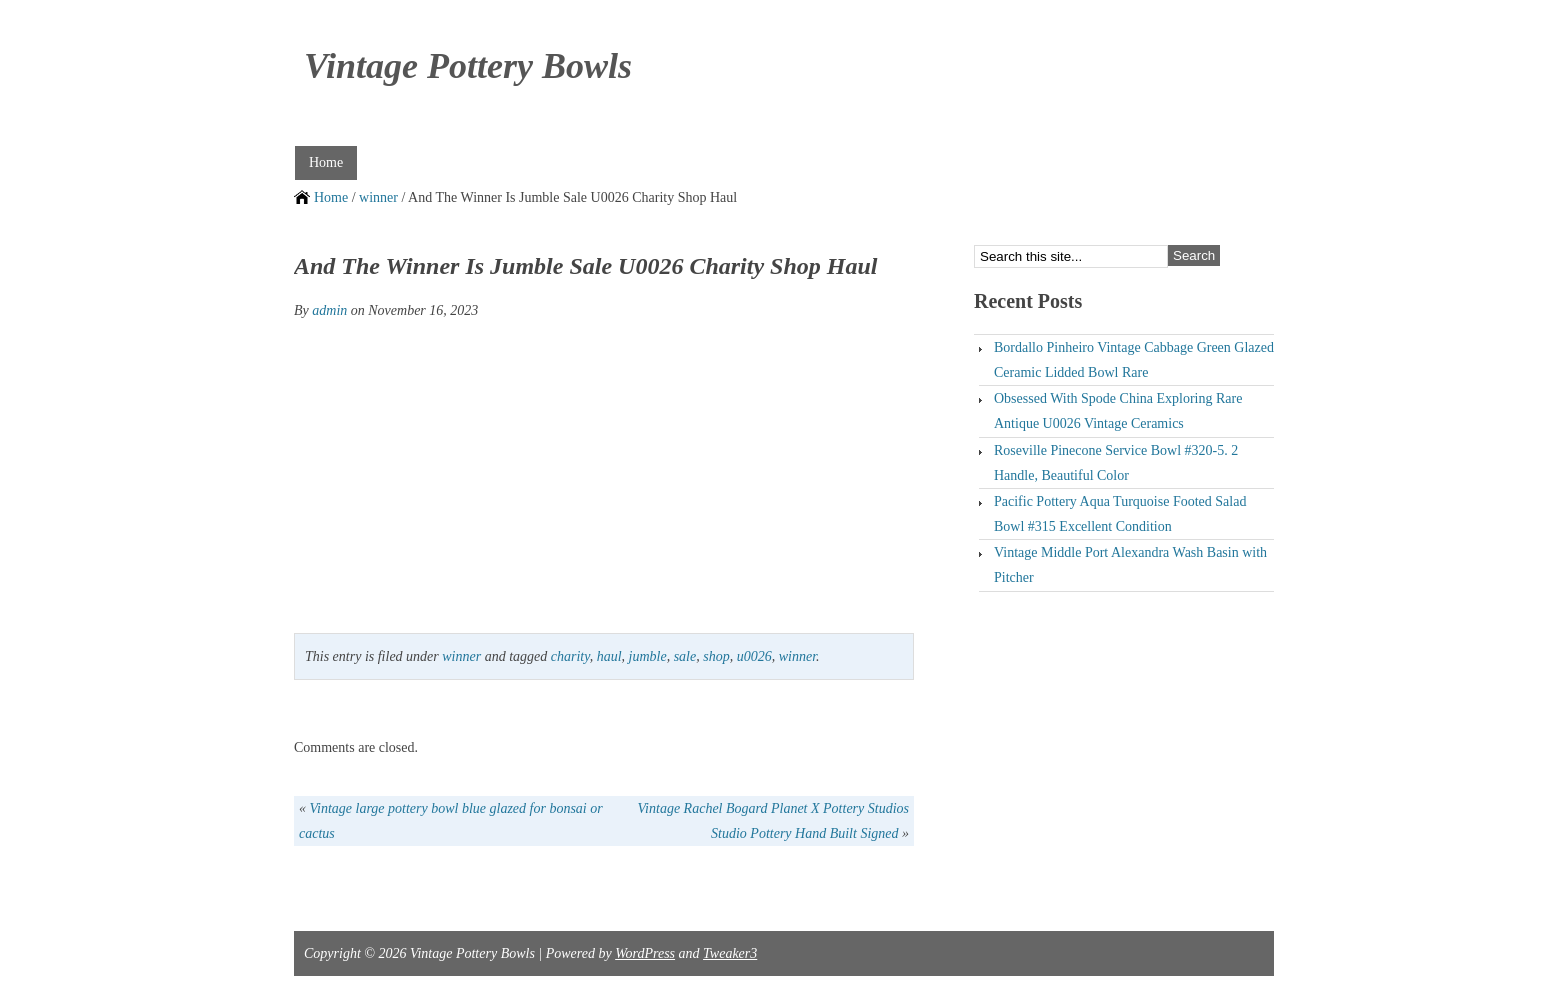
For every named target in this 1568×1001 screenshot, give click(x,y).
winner (378, 197)
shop (716, 656)
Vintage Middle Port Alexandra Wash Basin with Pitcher (1130, 565)
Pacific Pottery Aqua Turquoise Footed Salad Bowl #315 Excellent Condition (1120, 514)
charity (570, 656)
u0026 (754, 656)
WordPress (645, 953)
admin (329, 310)
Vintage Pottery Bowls (468, 66)
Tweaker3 (730, 953)
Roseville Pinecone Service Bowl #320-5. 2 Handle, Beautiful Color (1116, 463)
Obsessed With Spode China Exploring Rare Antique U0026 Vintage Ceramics (1118, 411)
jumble (648, 656)
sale (685, 656)
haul (609, 656)
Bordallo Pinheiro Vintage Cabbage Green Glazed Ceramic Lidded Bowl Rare (1134, 360)
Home (326, 162)
